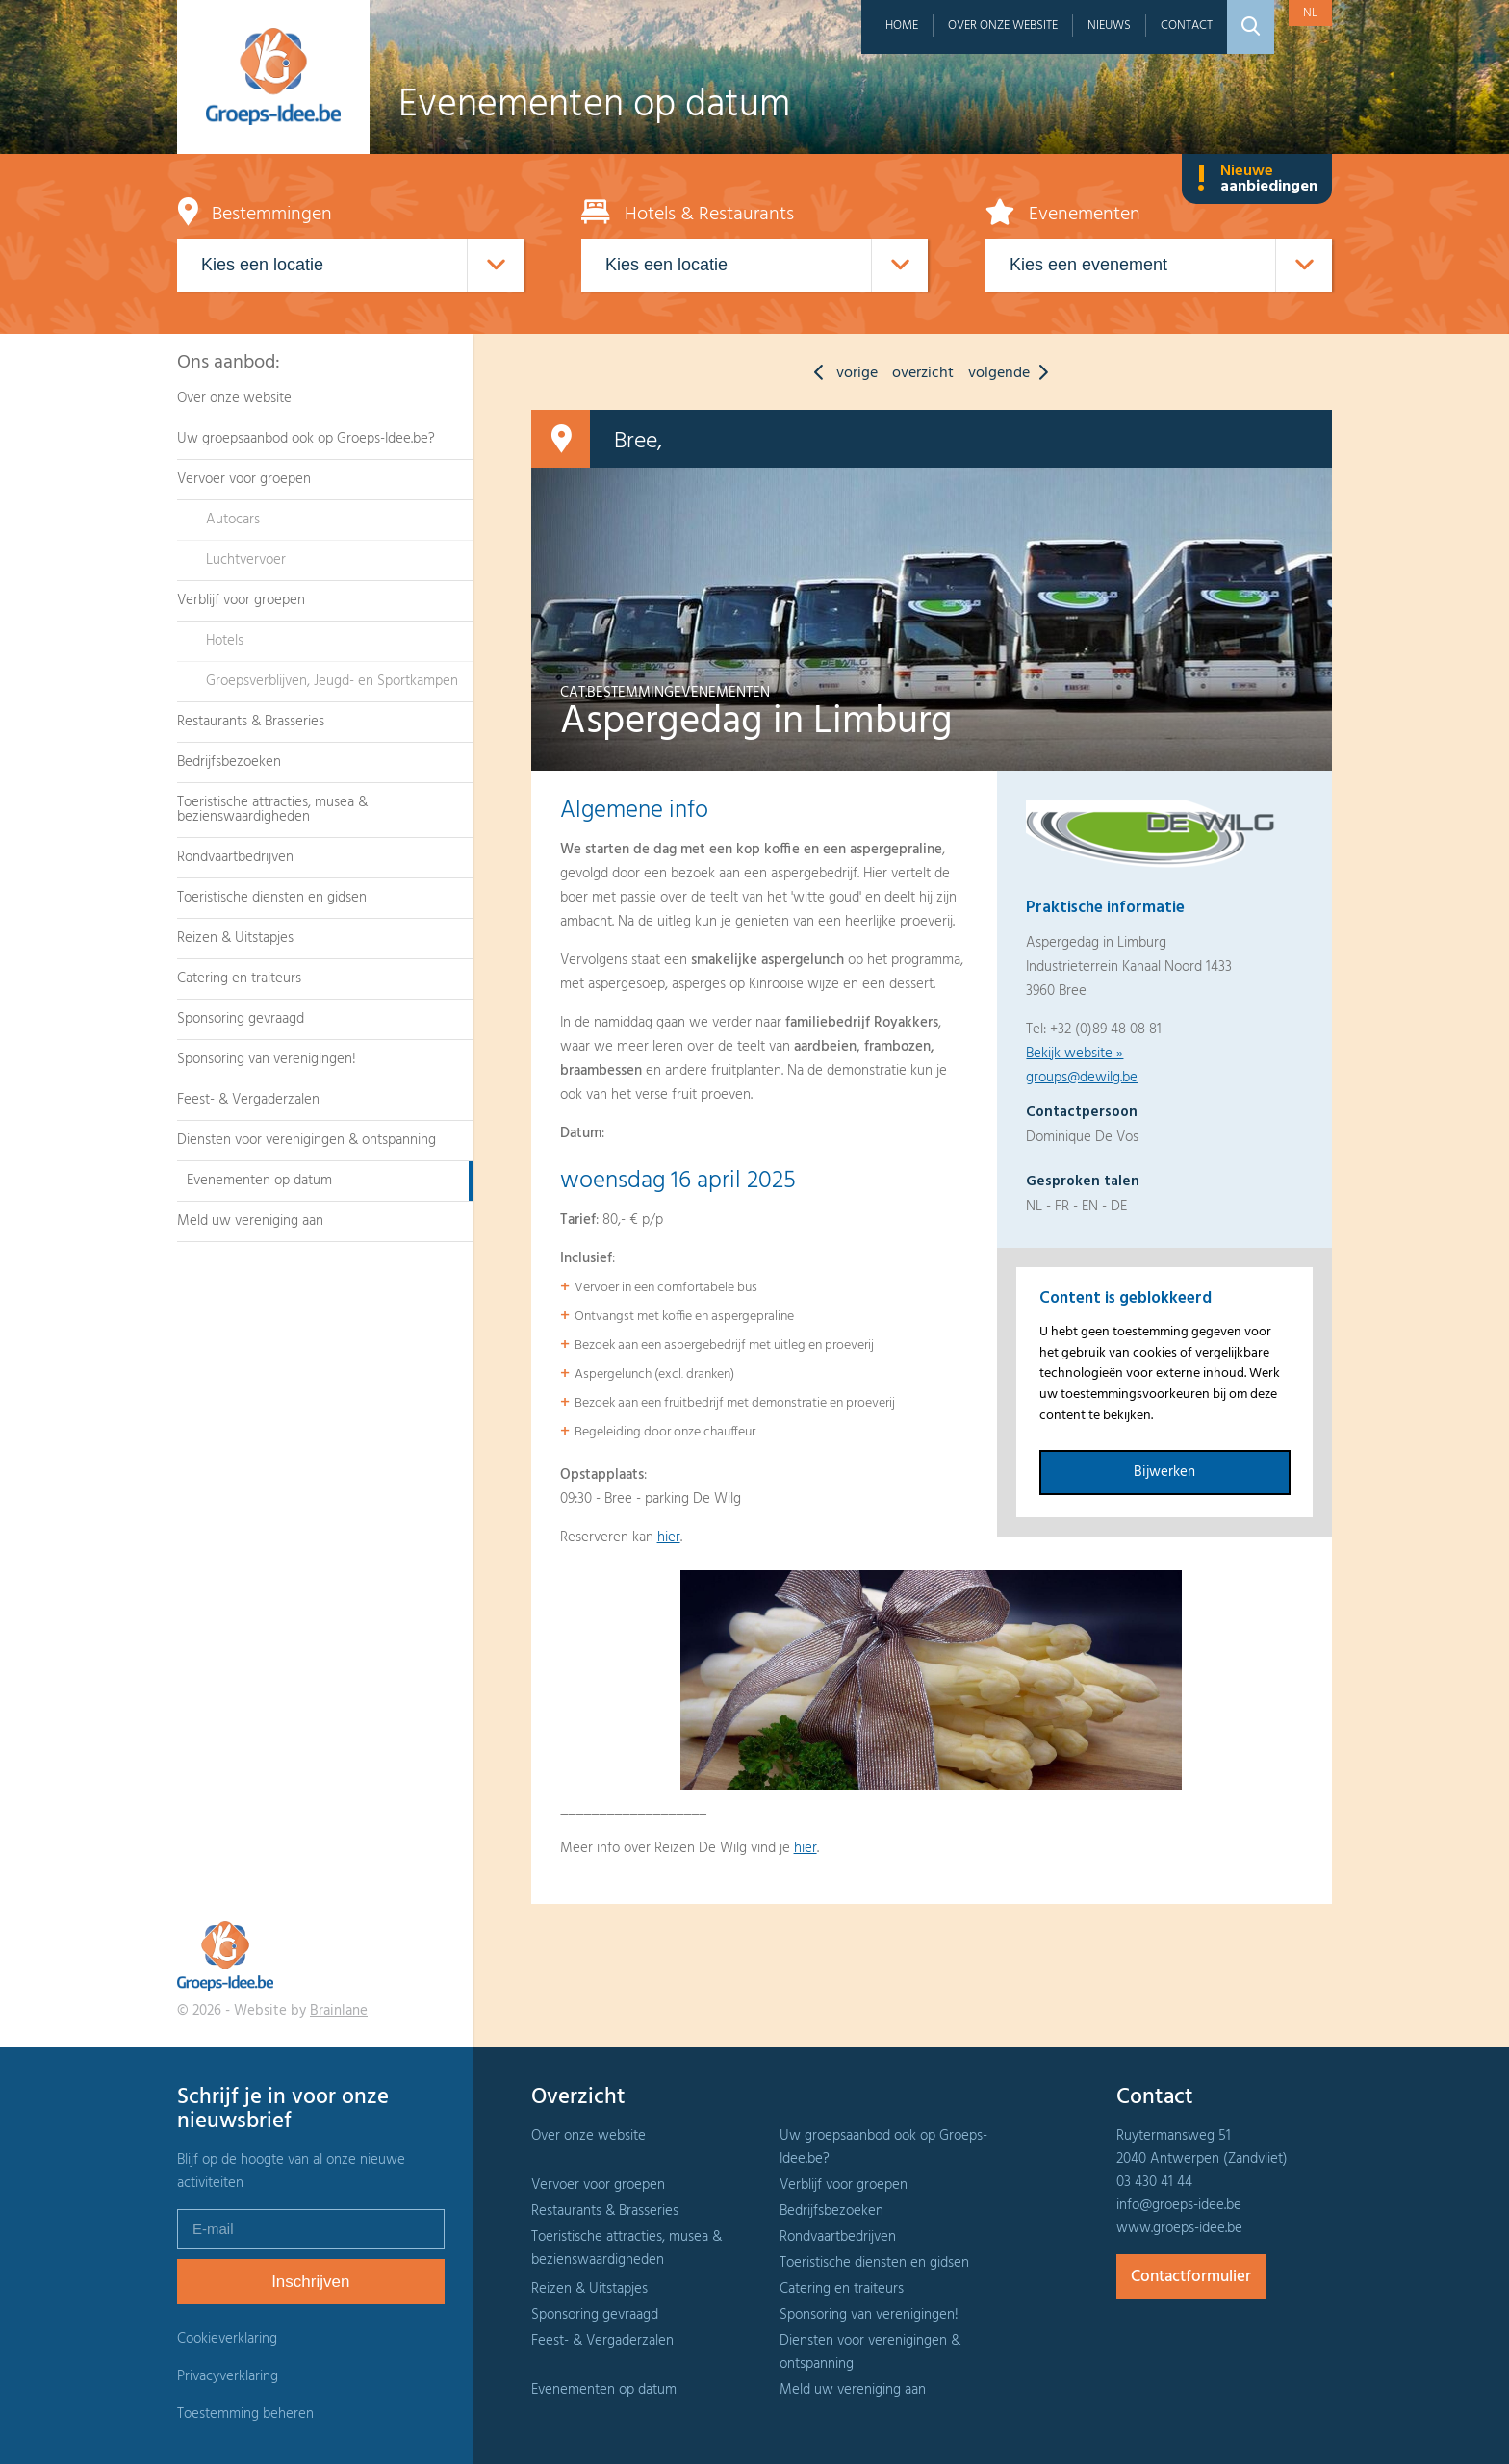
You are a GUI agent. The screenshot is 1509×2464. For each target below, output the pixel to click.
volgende (1013, 373)
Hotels (224, 640)
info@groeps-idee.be (1178, 2205)
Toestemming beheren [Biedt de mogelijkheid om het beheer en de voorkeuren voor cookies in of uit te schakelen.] (245, 2414)
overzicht (923, 373)
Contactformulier (1191, 2277)
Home (901, 25)
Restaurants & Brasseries (250, 721)
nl (1310, 13)
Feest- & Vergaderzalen (248, 1099)
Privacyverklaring (227, 2376)
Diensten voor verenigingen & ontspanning (306, 1140)
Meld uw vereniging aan (250, 1220)
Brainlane (339, 2010)
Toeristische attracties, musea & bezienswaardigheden (272, 809)
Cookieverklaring (227, 2338)
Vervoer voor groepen (244, 479)
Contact (1187, 25)
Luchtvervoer (246, 560)
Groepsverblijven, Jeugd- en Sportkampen (332, 681)
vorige (841, 373)
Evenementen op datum (259, 1180)
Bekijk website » (1074, 1053)
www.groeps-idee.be (1179, 2228)
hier (668, 1537)
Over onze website (1003, 25)
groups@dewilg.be (1082, 1077)
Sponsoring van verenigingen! (266, 1059)
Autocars (233, 519)
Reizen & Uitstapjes (235, 938)
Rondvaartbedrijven (235, 857)
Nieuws (1109, 25)
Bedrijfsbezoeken (229, 762)
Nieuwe (1256, 179)
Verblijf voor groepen (241, 600)
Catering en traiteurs (239, 978)
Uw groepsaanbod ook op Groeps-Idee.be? (306, 438)
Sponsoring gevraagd (240, 1018)
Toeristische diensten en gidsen (272, 897)
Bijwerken (1164, 1472)
